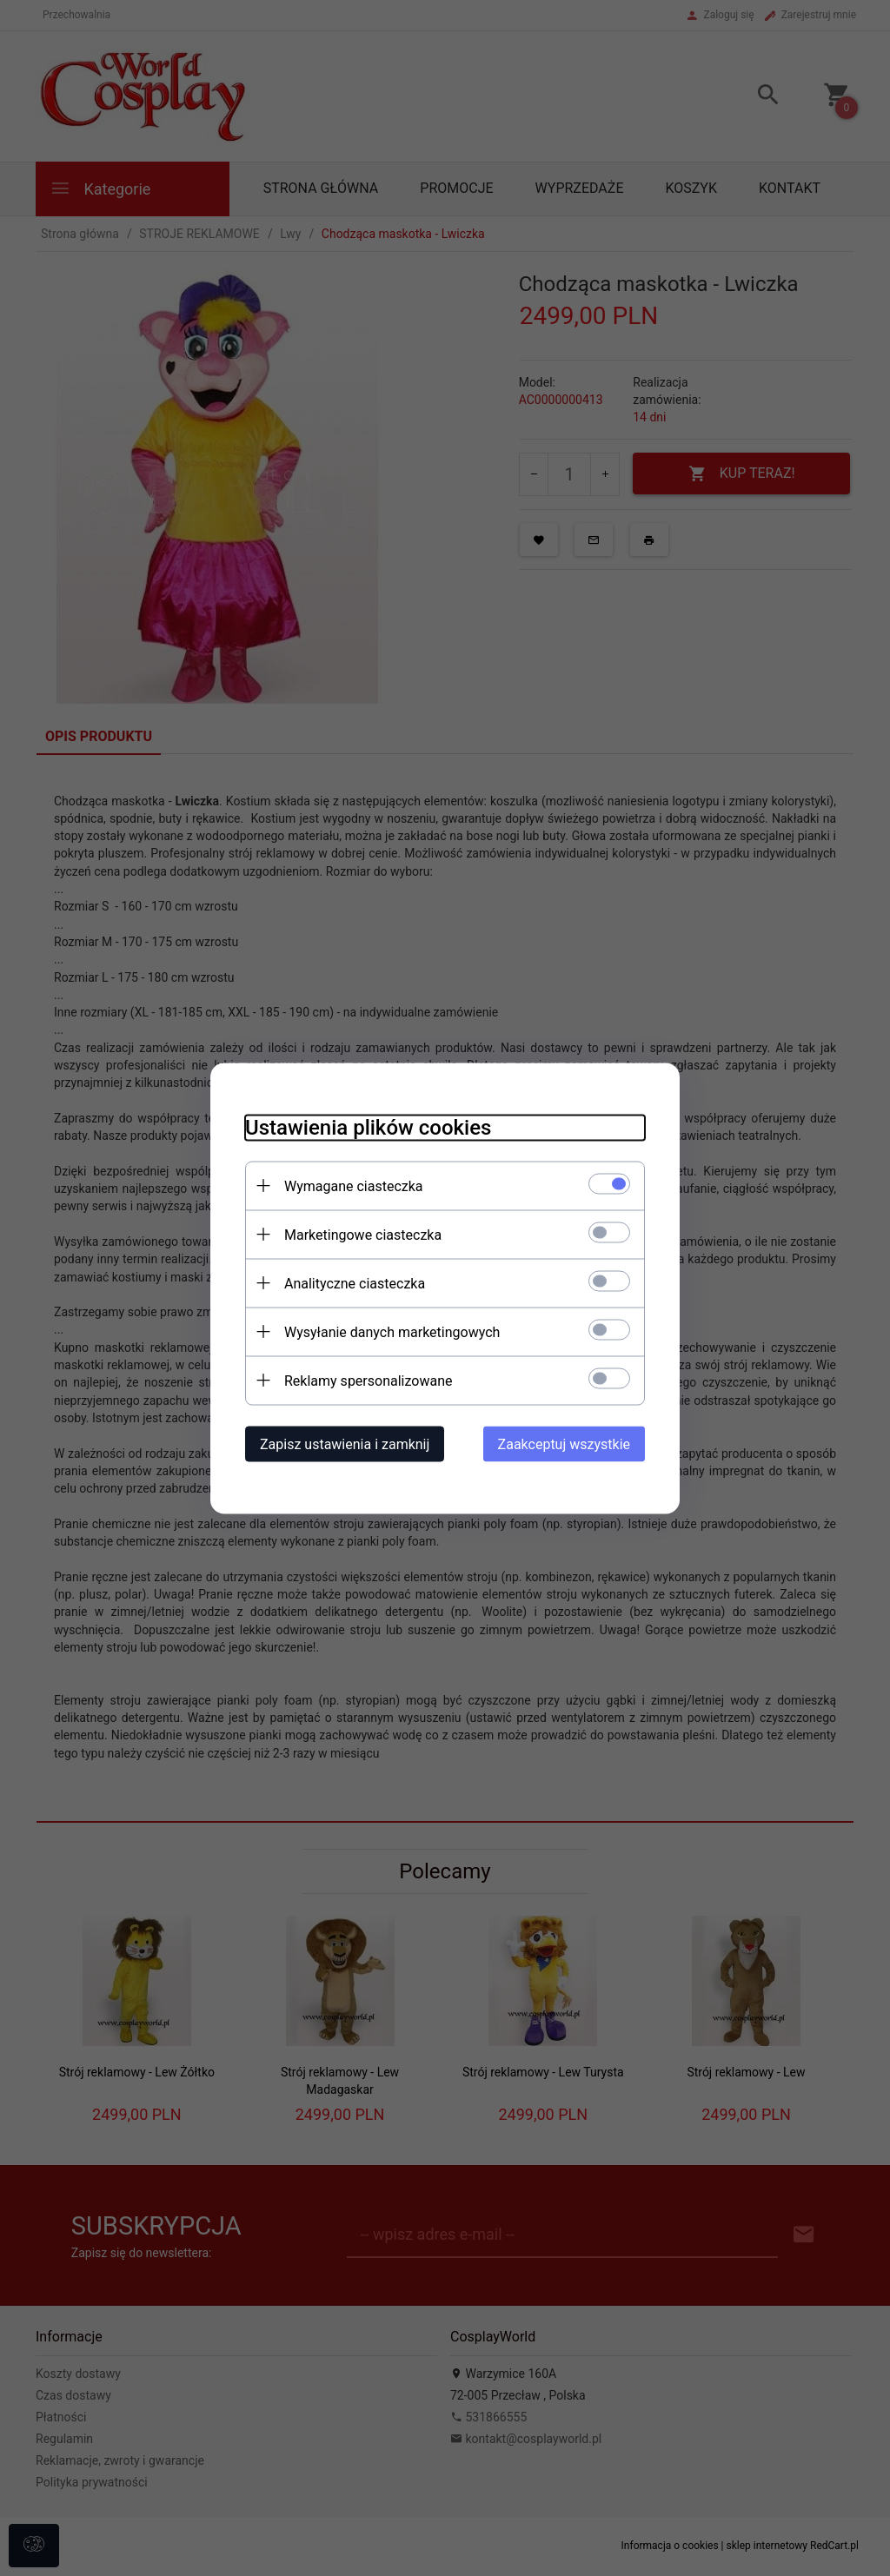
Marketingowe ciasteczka (363, 1234)
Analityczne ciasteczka (354, 1283)
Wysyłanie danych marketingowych (392, 1331)
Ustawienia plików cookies (368, 1127)
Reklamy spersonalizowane (368, 1380)
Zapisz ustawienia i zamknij (344, 1443)
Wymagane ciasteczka (353, 1185)
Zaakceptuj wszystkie (564, 1443)
